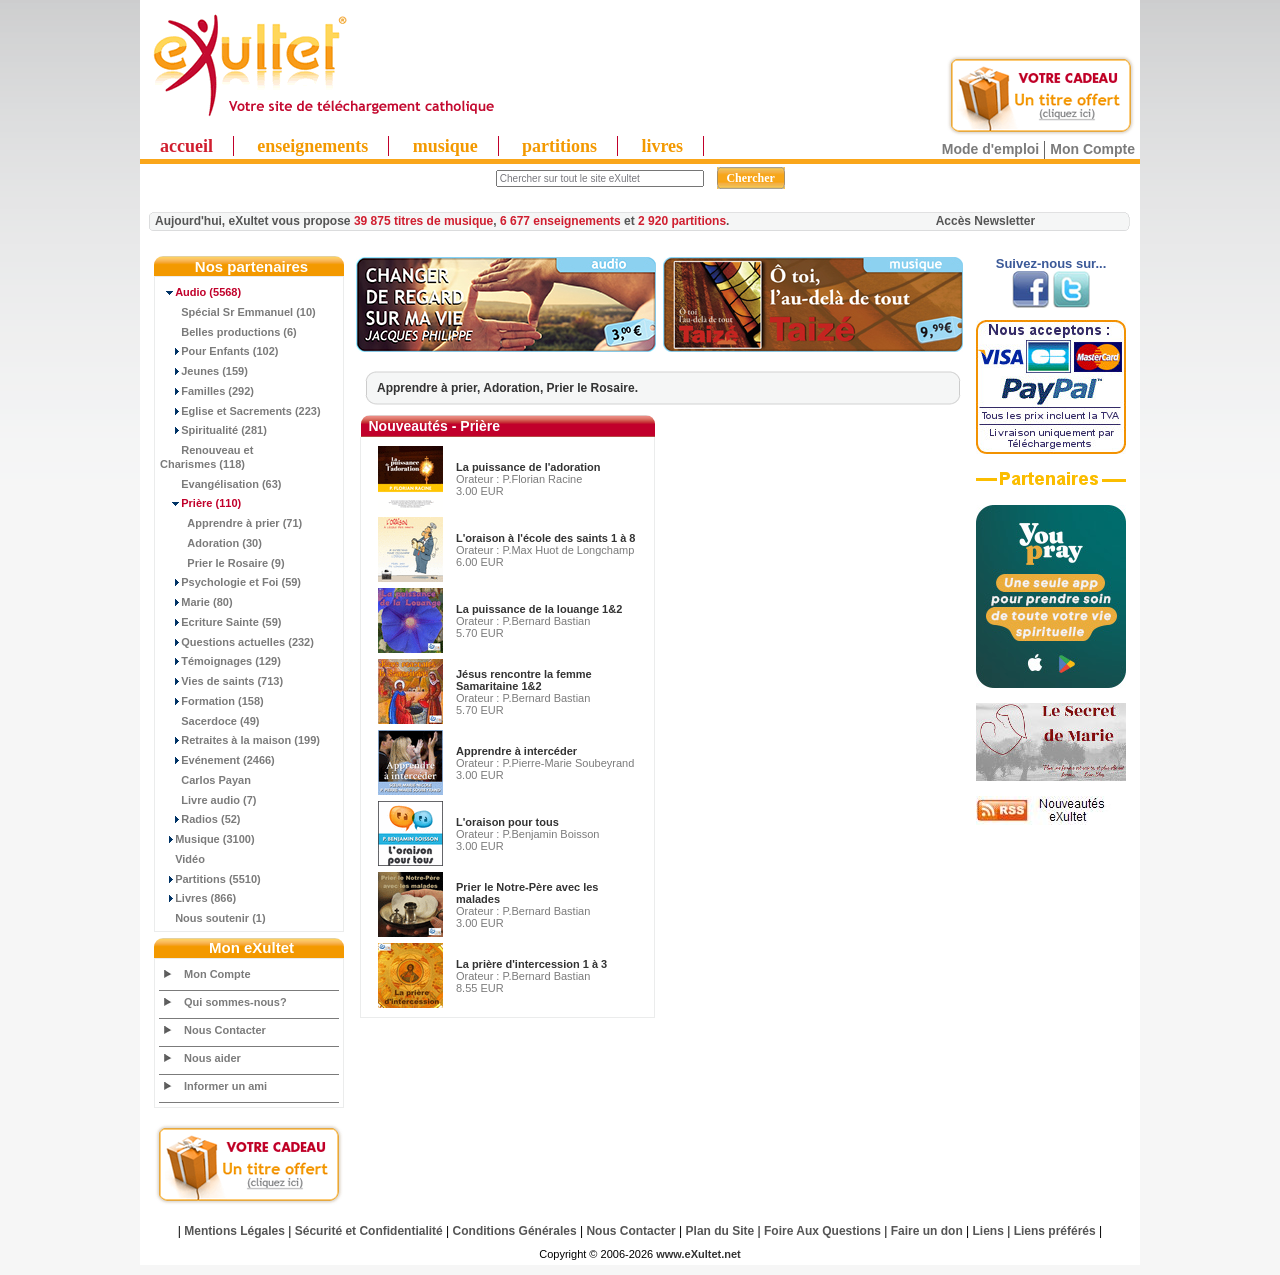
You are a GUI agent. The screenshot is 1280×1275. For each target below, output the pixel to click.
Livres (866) (198, 898)
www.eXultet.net (698, 1254)
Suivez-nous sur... (1051, 263)
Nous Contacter (225, 1030)
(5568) (200, 292)
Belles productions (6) (228, 332)
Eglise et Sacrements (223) (240, 411)
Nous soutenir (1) (213, 918)
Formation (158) (212, 701)
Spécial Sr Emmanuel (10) (238, 312)
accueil (186, 146)
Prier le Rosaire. (592, 388)
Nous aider (212, 1058)
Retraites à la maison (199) (240, 740)
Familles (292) (207, 391)
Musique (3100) (207, 839)
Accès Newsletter (985, 221)
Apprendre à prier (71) (231, 523)
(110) (200, 503)
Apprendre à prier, (430, 388)
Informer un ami (225, 1086)
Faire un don (927, 1231)
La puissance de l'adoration (528, 467)
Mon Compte (1092, 149)
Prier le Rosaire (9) (222, 563)
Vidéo (182, 859)
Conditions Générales (515, 1231)
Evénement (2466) (217, 760)
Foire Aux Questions (822, 1231)
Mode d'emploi (990, 149)
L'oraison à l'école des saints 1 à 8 (545, 538)
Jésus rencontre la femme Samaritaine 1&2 (524, 680)
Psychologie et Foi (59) (230, 582)
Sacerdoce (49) (210, 721)
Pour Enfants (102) (219, 351)
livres (662, 146)
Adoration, (514, 388)
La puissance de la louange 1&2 (539, 609)
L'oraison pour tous (507, 822)
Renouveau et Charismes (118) (206, 457)
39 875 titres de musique (423, 221)
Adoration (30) (211, 543)
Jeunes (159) (204, 371)
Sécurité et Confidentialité (369, 1231)
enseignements (312, 146)
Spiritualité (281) (213, 430)
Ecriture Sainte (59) (221, 622)
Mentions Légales (234, 1231)
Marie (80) (196, 602)
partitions (559, 146)
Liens (988, 1231)
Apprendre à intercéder (516, 751)
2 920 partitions (682, 221)
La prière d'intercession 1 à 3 (531, 964)
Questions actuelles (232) (237, 642)
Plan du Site (720, 1231)
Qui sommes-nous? (235, 1002)
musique (445, 146)
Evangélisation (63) (221, 484)
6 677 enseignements (560, 221)
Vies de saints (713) (221, 681)
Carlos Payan (205, 780)
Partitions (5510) (210, 879)
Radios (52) (200, 819)
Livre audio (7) (208, 800)
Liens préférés (1055, 1231)
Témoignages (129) (220, 661)
